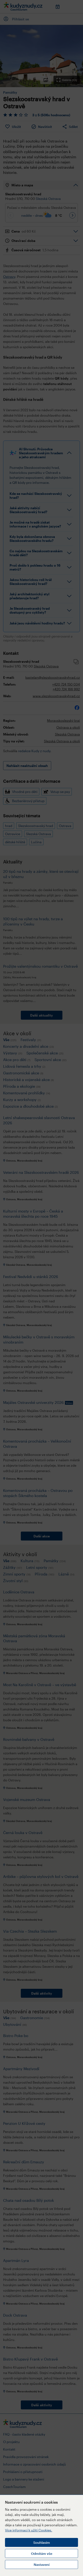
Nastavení (42, 2564)
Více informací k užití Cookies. (28, 2530)
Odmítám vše (41, 2553)
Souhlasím (41, 2542)
